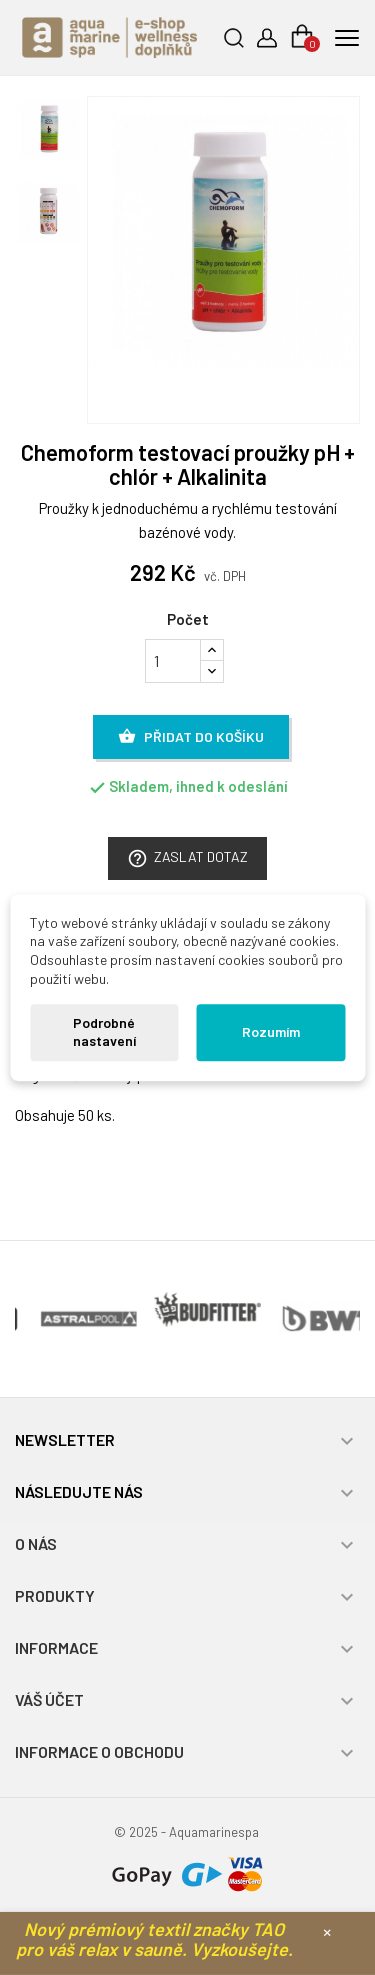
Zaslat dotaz (187, 858)
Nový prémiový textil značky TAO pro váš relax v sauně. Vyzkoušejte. (154, 1939)
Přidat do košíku (191, 737)
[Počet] (173, 661)
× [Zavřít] (327, 1931)
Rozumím (271, 1031)
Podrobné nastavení (104, 1032)
